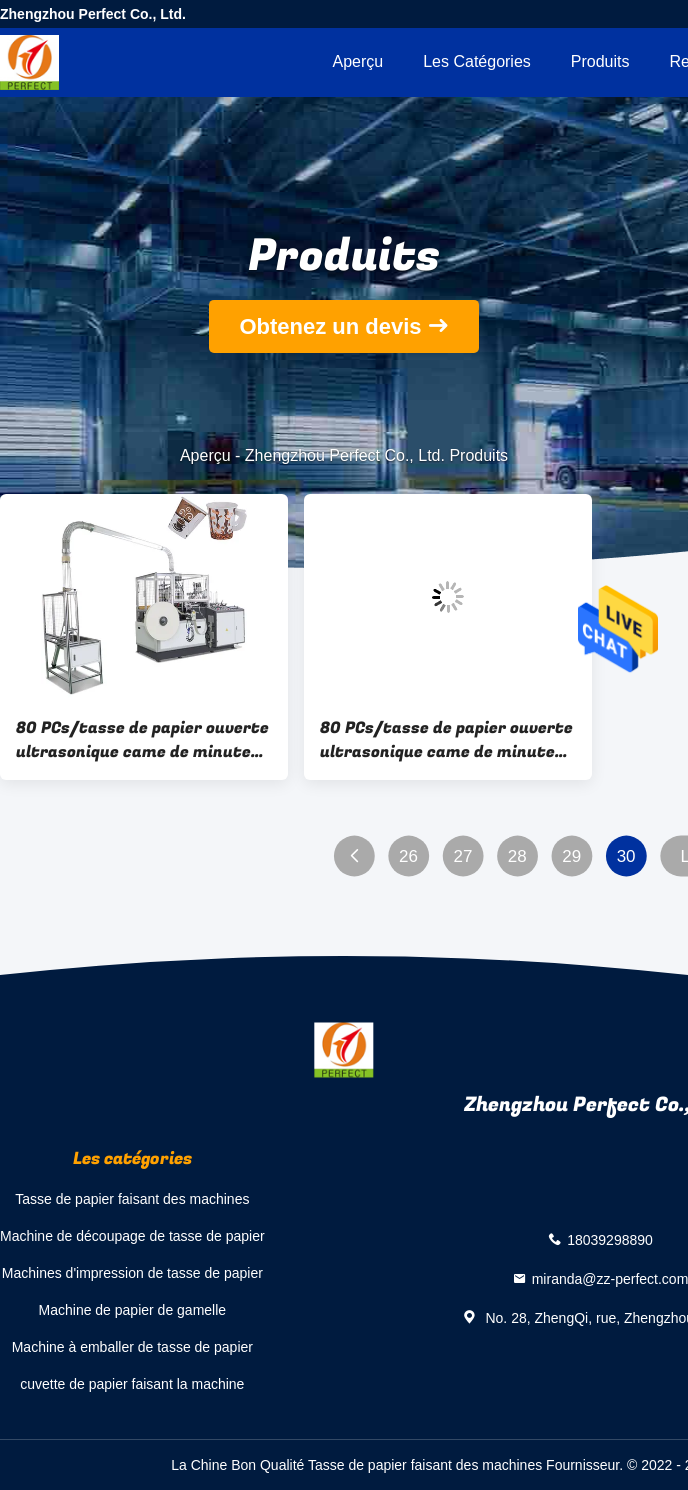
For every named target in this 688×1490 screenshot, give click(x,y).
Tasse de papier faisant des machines (132, 1199)
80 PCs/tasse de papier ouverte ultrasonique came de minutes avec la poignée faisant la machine (142, 740)
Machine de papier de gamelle (133, 1310)
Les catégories (477, 61)
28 (517, 856)
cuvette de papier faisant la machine (132, 1384)
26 (408, 856)
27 (462, 856)
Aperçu (357, 61)
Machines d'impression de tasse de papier (132, 1273)
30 (626, 856)
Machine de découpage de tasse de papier (132, 1236)
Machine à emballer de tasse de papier (132, 1347)
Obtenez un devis (330, 326)
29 (571, 856)
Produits (600, 61)
